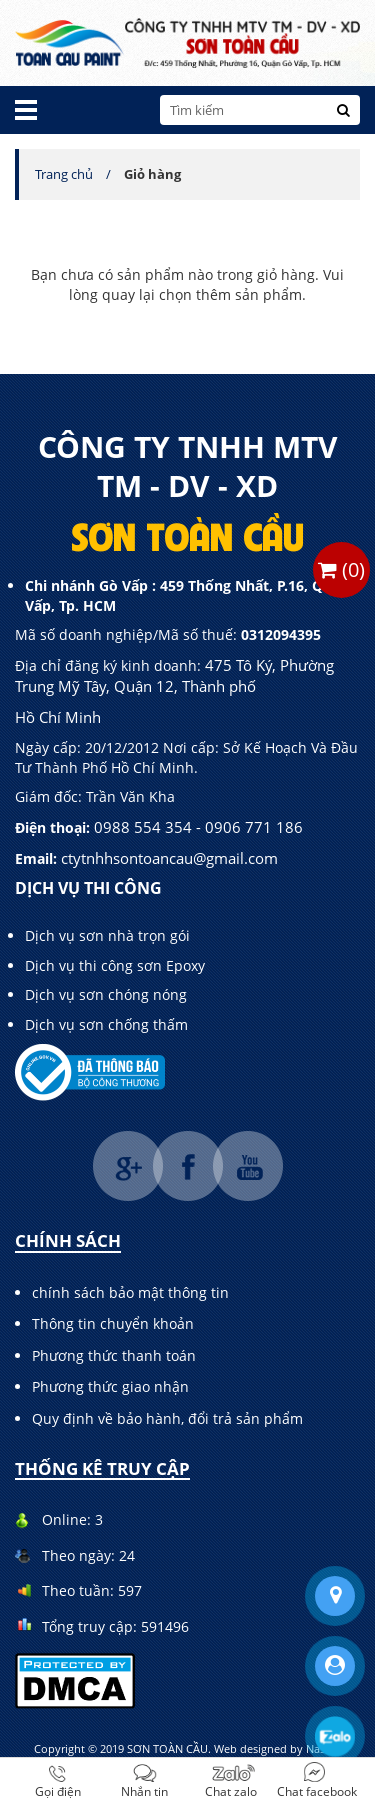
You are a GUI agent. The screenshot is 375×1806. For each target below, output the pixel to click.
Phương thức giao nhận (110, 1386)
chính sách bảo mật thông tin (130, 1292)
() (341, 569)
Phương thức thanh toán (114, 1355)
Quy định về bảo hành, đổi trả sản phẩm (167, 1418)
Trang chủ (64, 174)
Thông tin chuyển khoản (113, 1323)
